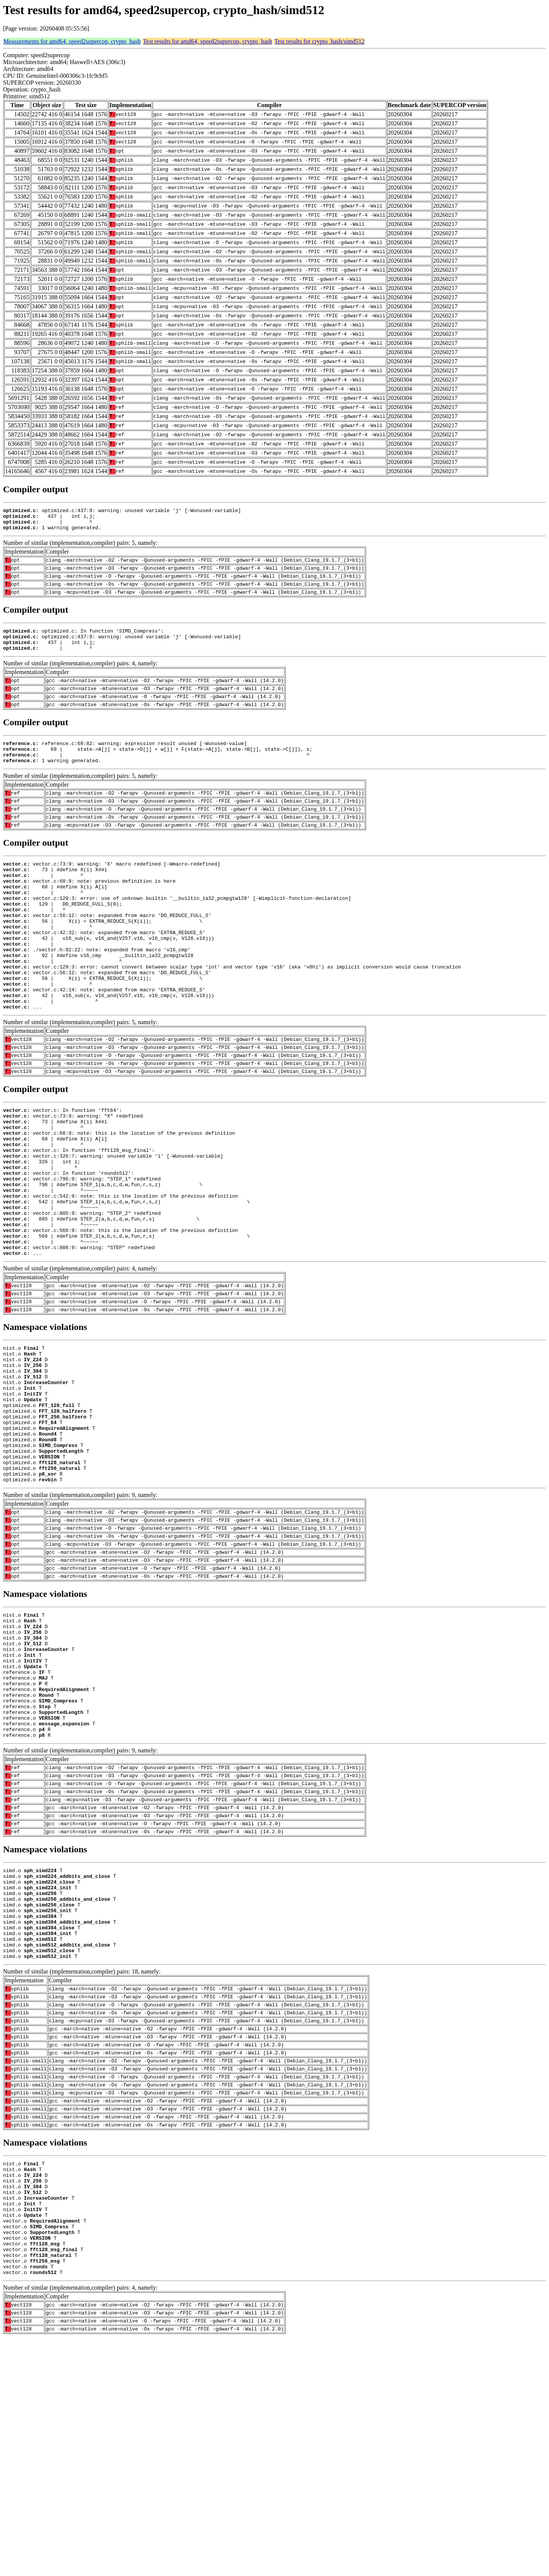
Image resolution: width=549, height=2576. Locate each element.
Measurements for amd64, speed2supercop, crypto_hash (72, 41)
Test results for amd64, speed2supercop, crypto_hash (207, 41)
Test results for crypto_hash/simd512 (319, 41)
